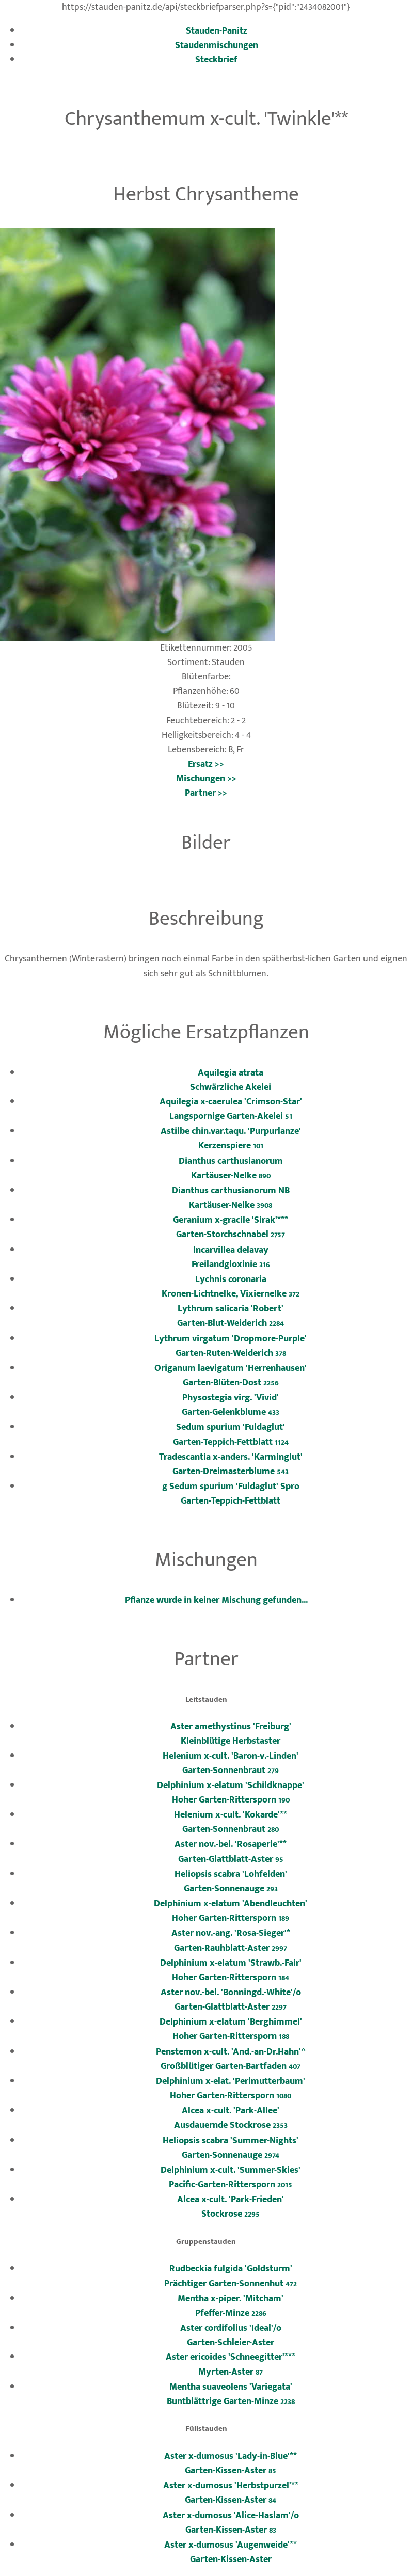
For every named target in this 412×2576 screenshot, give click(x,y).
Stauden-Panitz (216, 30)
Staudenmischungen (216, 45)
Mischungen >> (206, 778)
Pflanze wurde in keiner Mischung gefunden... (216, 1599)
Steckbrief (216, 59)
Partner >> (206, 792)
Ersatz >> (206, 763)
